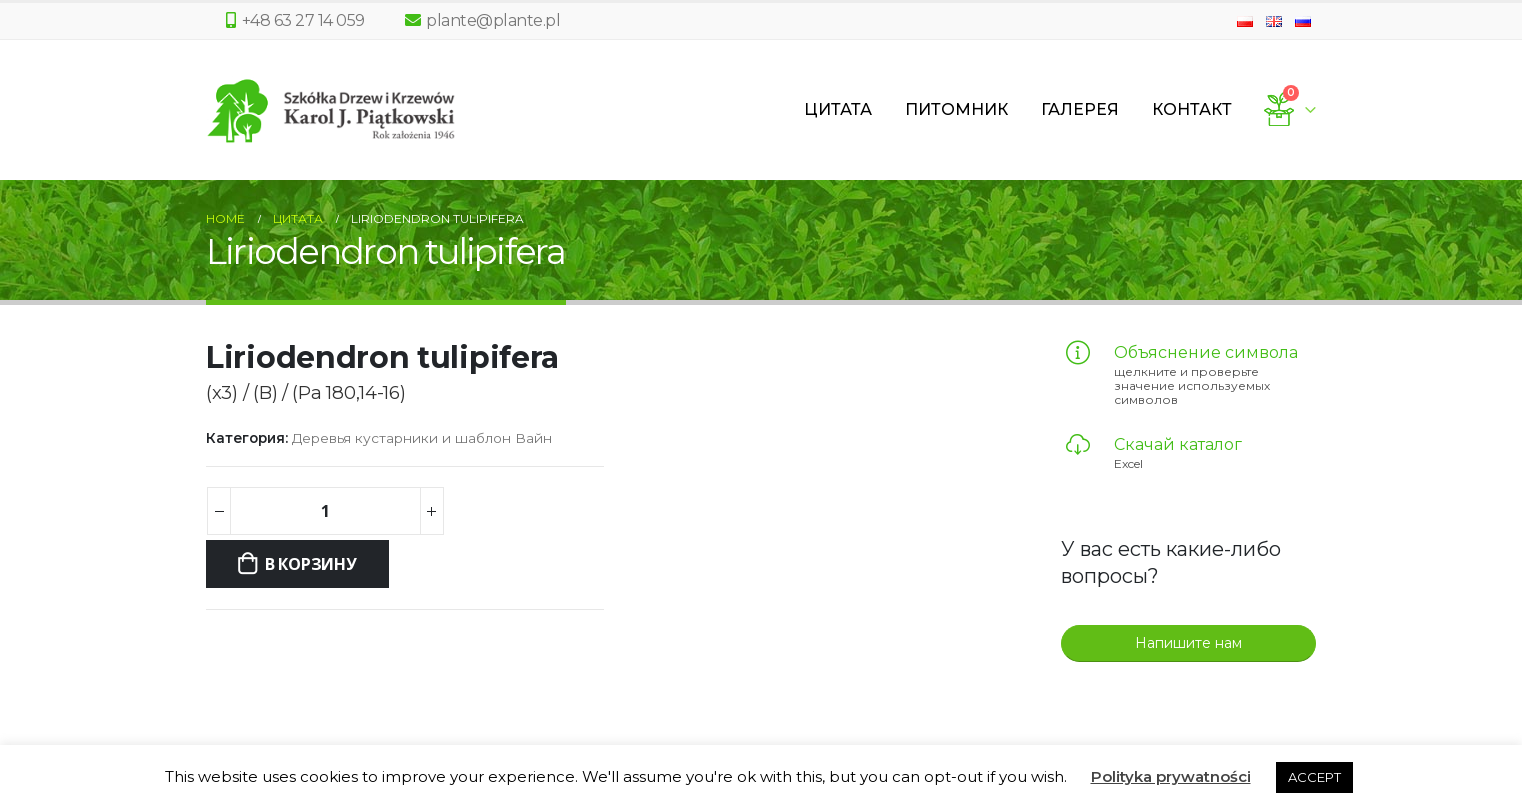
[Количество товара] (325, 511)
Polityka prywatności (1171, 776)
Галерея (1080, 109)
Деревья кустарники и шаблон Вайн (422, 438)
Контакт (1192, 109)
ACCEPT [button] (1314, 777)
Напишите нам (1188, 643)
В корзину (311, 564)
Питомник (956, 109)
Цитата (838, 109)
